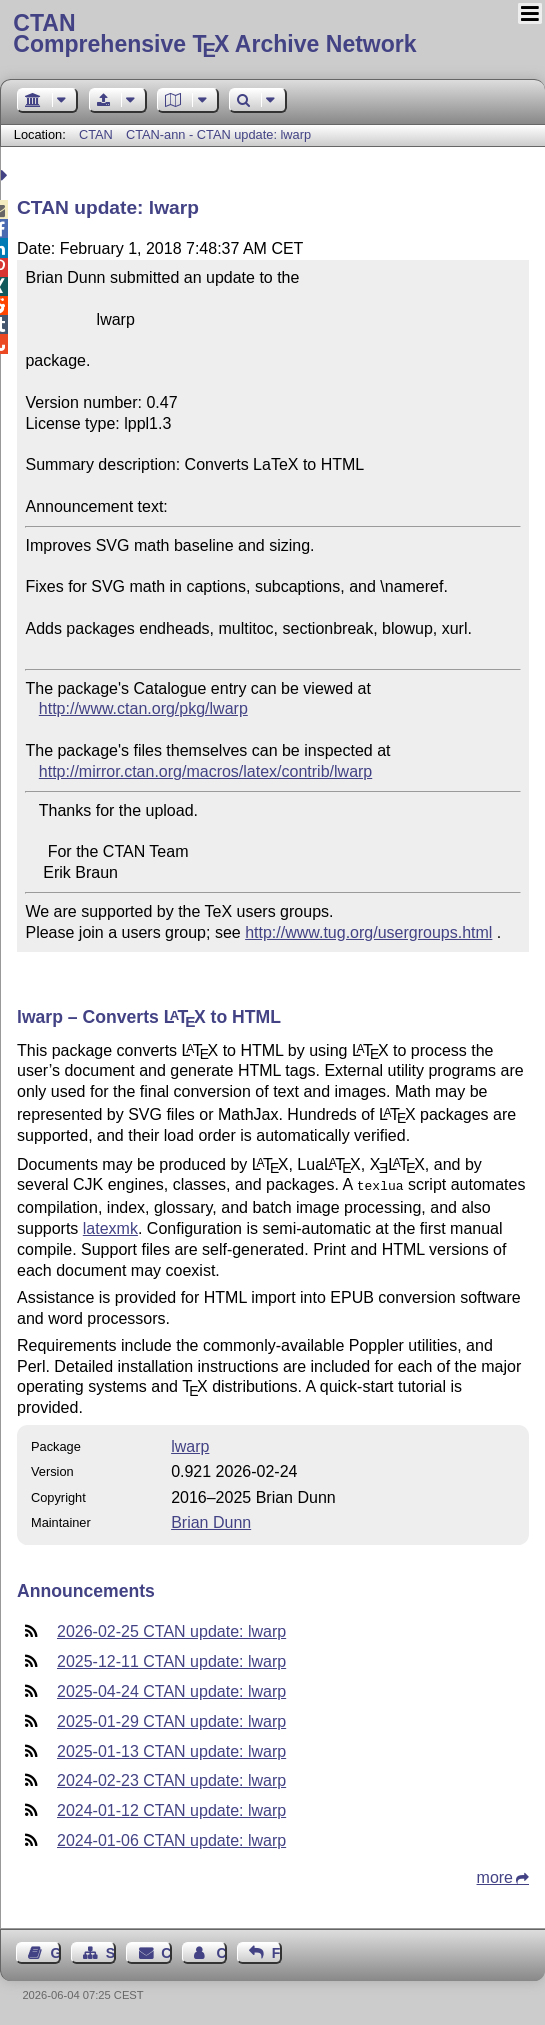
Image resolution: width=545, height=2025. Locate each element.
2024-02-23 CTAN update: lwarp (171, 1778)
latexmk (110, 1226)
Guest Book (56, 1951)
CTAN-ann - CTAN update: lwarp (218, 134)
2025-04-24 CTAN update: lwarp (171, 1689)
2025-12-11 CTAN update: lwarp (171, 1659)
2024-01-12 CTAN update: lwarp (171, 1808)
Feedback (277, 1951)
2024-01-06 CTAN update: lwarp (171, 1838)
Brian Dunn (211, 1520)
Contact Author (221, 1951)
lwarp (190, 1444)
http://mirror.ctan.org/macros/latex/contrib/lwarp (205, 771)
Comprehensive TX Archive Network (272, 35)
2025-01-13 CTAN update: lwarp (171, 1749)
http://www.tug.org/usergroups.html (368, 932)
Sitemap (111, 1951)
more (495, 1875)
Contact (166, 1951)
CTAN (96, 134)
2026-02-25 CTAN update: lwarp (171, 1629)
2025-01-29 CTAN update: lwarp (171, 1719)
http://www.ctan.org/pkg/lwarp (143, 708)
